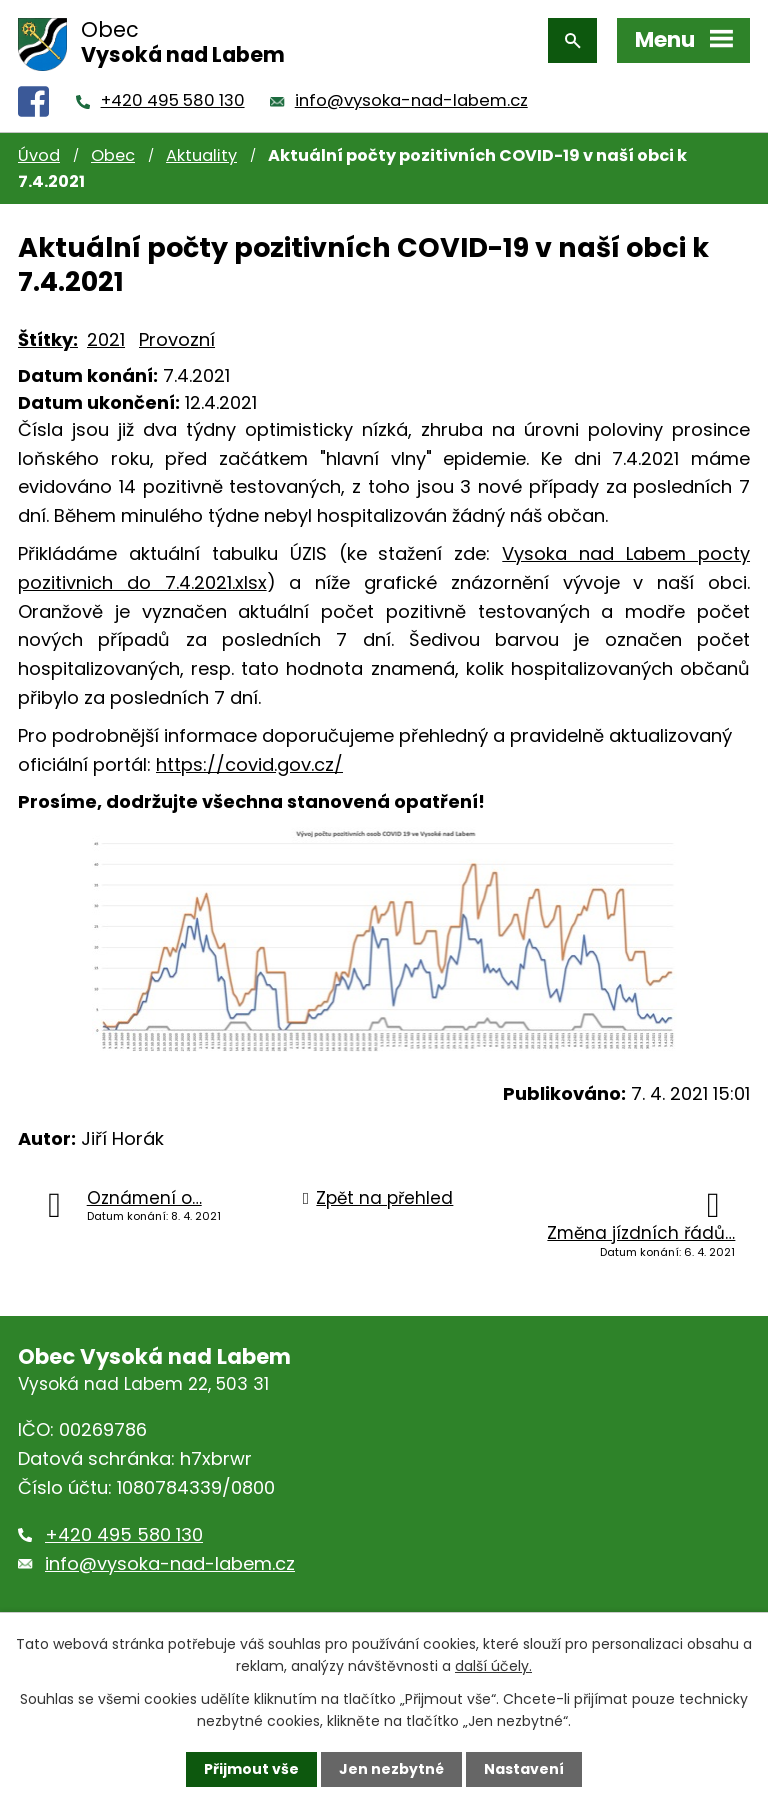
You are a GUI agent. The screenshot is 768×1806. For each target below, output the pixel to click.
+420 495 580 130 (173, 100)
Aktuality (201, 155)
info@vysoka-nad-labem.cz (411, 100)
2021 (106, 339)
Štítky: (48, 339)
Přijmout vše (251, 1769)
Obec (113, 155)
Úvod (39, 155)
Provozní (177, 339)
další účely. (493, 1666)
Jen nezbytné (391, 1769)
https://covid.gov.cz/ (249, 764)
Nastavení (524, 1769)
